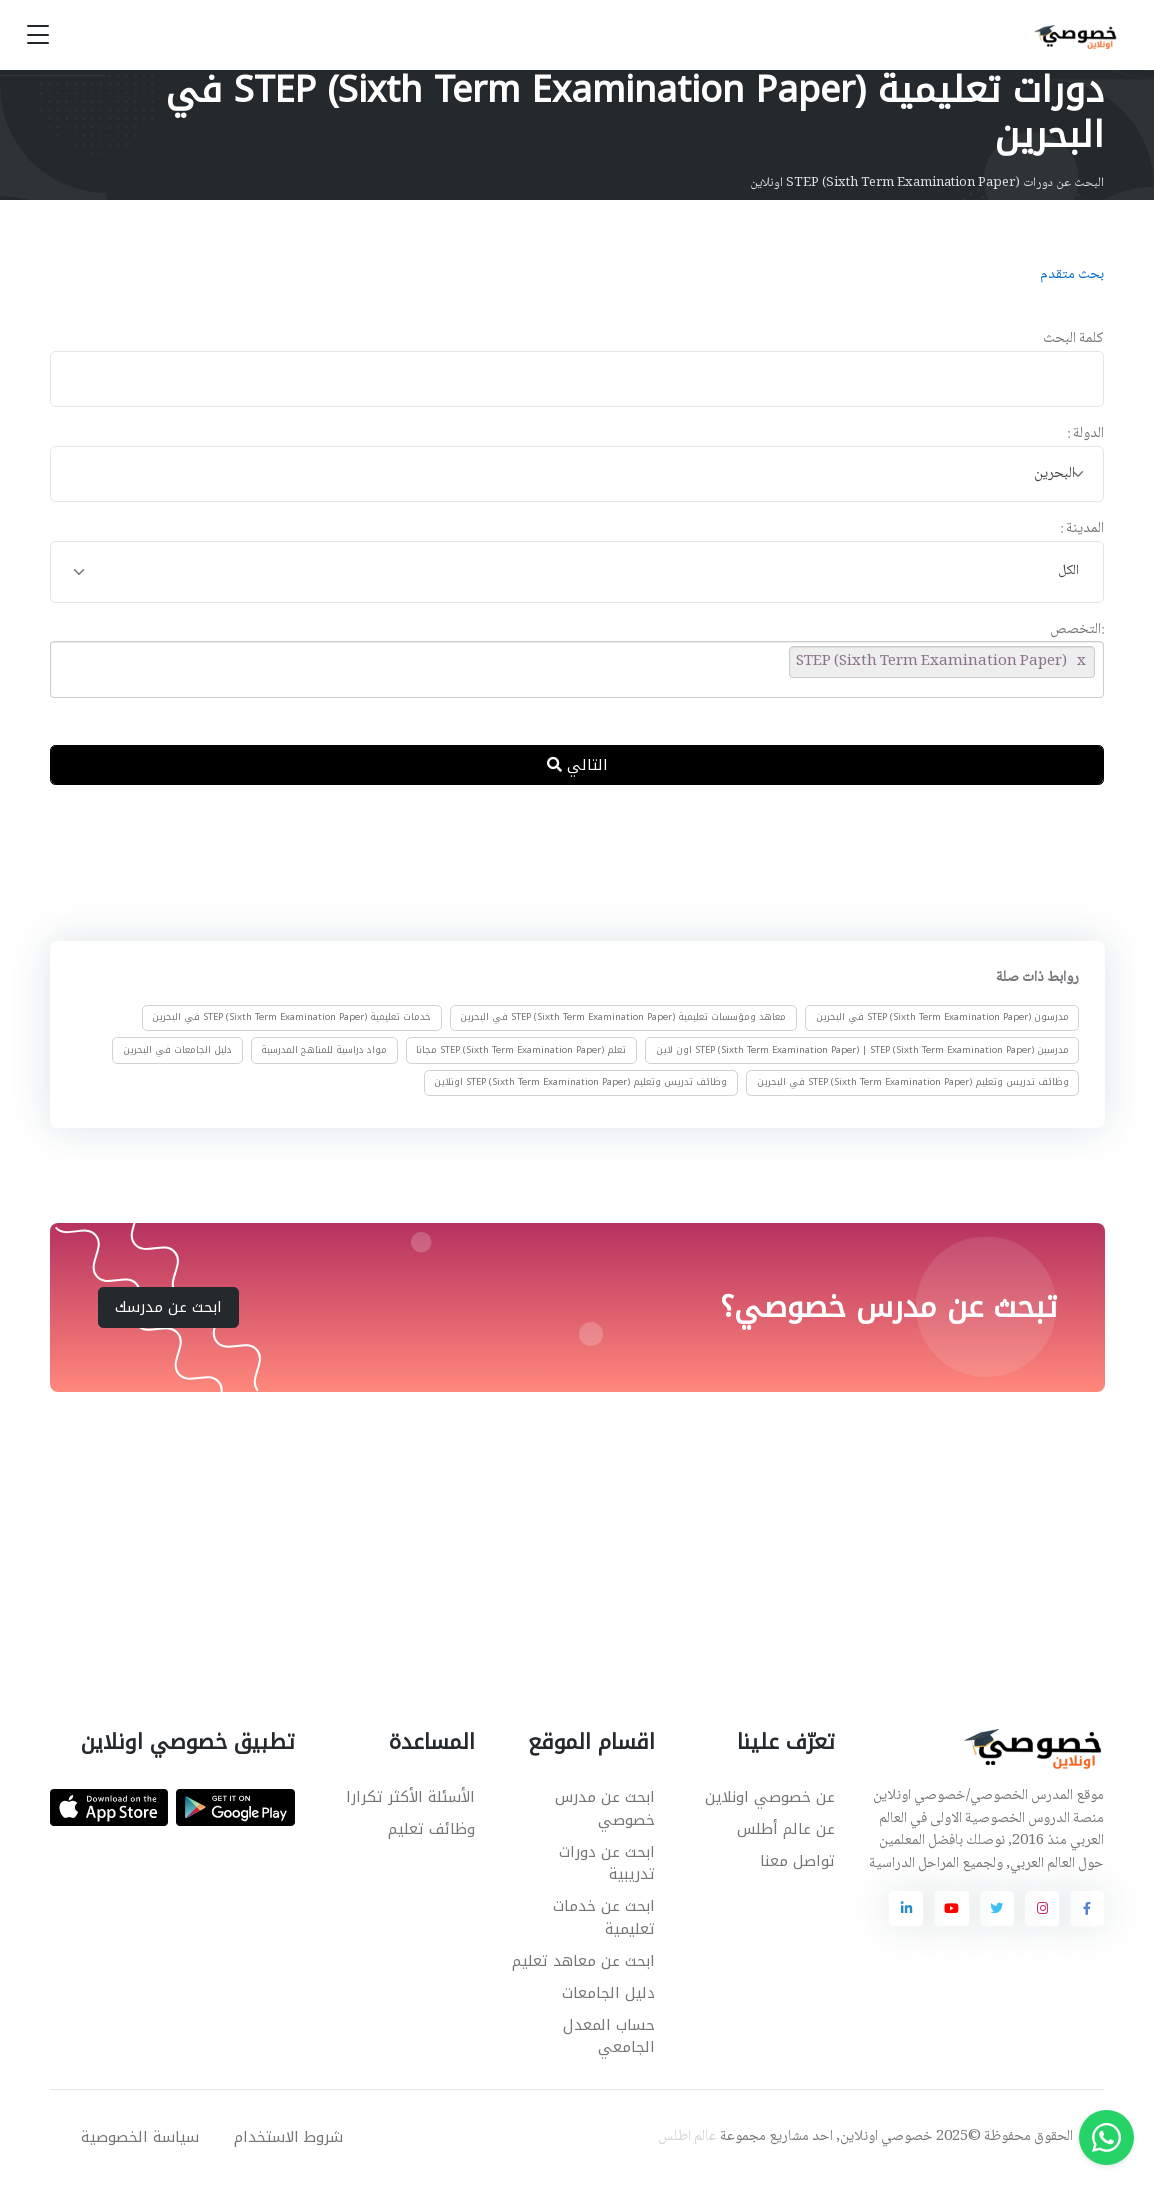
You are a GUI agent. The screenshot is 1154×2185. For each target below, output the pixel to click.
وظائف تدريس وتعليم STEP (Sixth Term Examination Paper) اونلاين (580, 1082)
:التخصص (1077, 630)
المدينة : (1082, 529)
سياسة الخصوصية (140, 2137)
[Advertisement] (562, 867)
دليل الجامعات (608, 1993)
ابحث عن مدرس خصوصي (605, 1808)
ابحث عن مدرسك (168, 1307)
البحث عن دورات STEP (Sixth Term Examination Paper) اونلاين (927, 183)
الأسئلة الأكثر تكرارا (410, 1797)
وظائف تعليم (431, 1829)
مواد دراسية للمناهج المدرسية (324, 1050)
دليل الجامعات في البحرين (177, 1050)
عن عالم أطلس (786, 1829)
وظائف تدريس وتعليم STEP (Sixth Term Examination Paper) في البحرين (912, 1082)
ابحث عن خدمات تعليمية (604, 1917)
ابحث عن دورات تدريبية (607, 1863)
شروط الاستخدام (288, 2137)
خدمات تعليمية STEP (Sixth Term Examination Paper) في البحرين (291, 1017)
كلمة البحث (1073, 339)
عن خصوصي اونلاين (770, 1797)
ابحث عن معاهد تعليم (583, 1961)
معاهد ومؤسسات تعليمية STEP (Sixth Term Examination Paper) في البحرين (623, 1017)
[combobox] (577, 474)
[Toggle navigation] (38, 35)
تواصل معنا (797, 1861)
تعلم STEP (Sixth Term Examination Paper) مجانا (521, 1050)
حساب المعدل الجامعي (609, 2036)
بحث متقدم (1072, 275)
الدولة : (1085, 434)
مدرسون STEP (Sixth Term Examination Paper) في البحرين (941, 1017)
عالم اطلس (687, 2137)
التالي (577, 765)
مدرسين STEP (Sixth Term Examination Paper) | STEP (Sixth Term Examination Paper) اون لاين (861, 1050)
